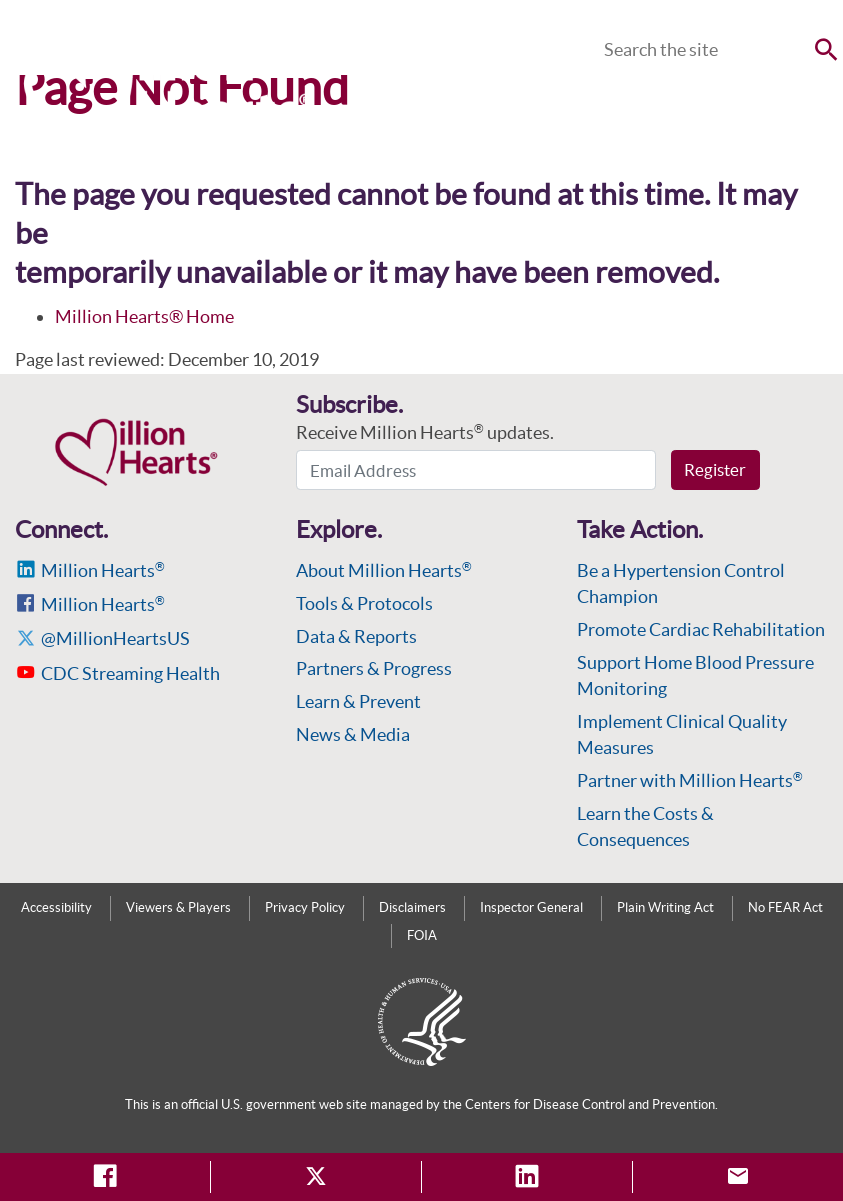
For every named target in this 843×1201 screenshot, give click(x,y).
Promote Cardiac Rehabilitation (701, 629)
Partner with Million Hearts (690, 780)
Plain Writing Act (665, 907)
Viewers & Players (178, 907)
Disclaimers (412, 907)
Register (715, 469)
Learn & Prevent (358, 701)
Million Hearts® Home (144, 316)
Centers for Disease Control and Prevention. (591, 1104)
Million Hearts (103, 570)
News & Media (353, 734)
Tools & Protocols (364, 603)
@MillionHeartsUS (115, 638)
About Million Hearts (384, 570)
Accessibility (56, 907)
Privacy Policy (305, 907)
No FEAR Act (785, 907)
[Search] (719, 50)
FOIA (422, 935)
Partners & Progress (374, 668)
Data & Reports (356, 636)
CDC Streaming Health (130, 673)
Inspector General (531, 907)
